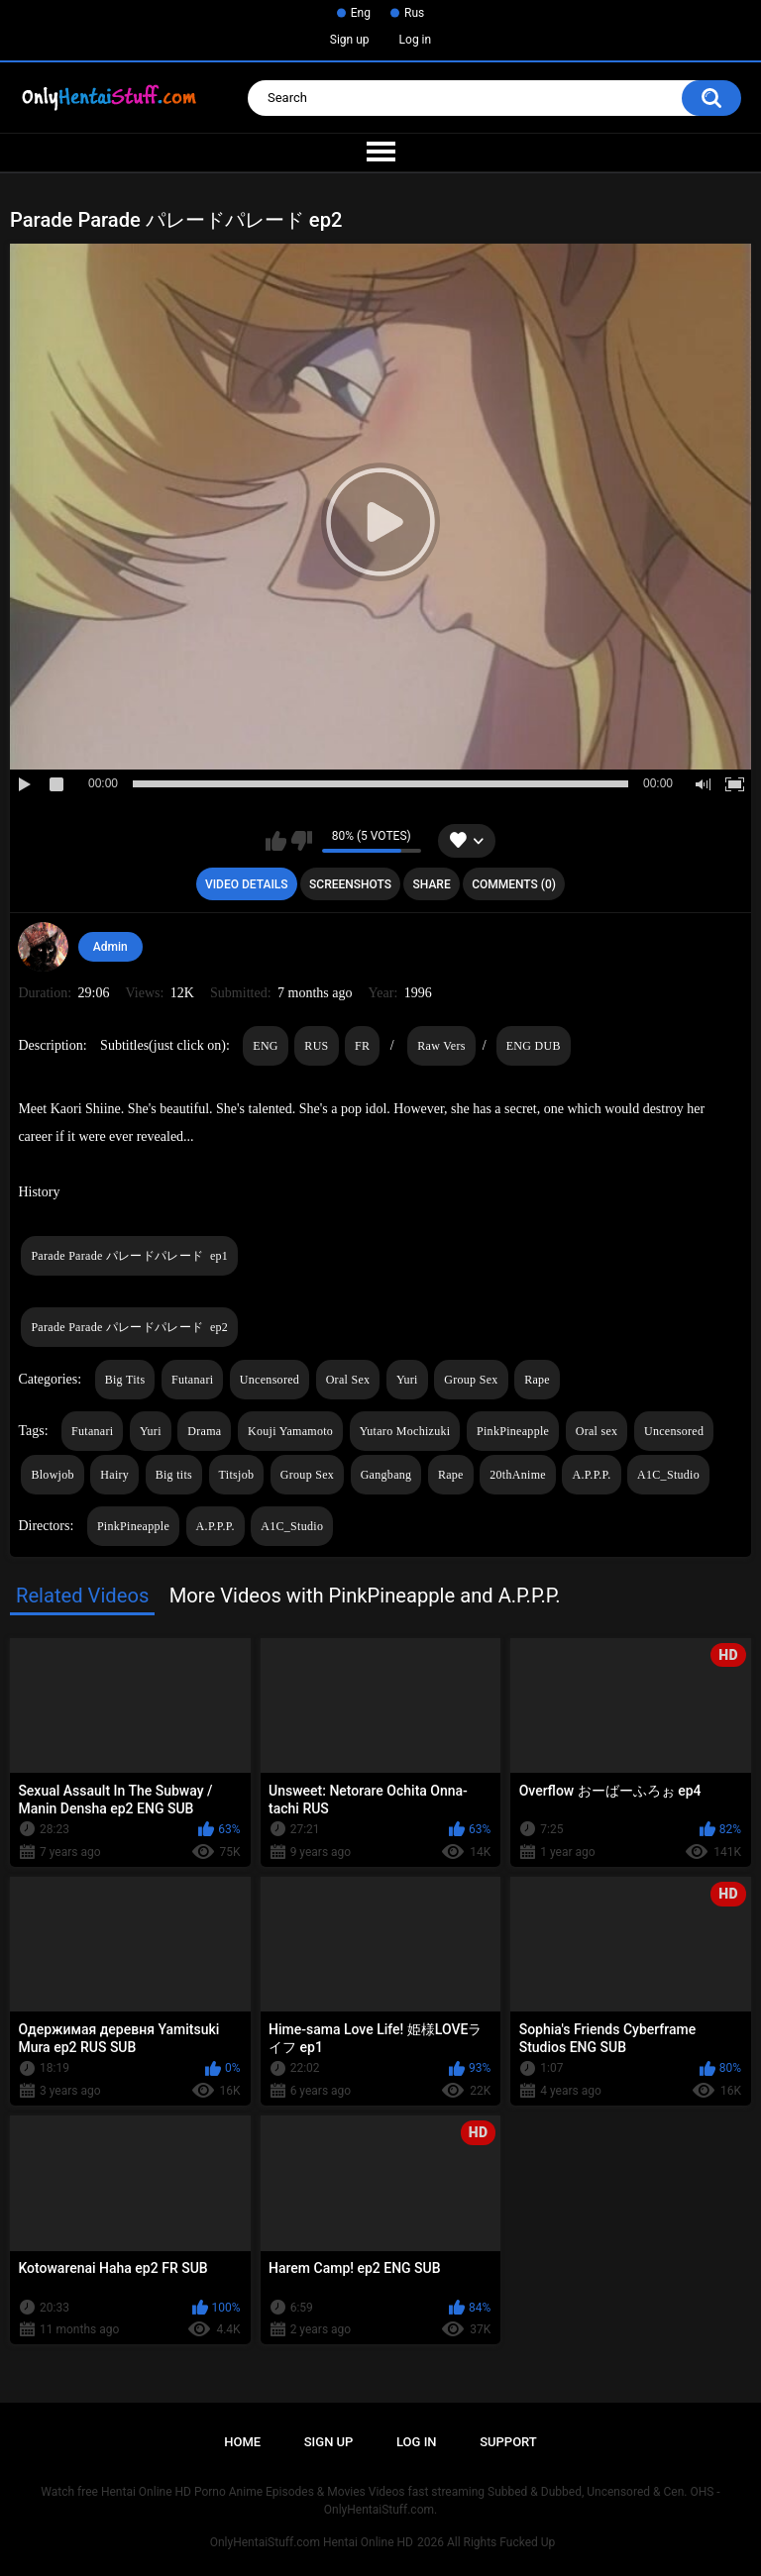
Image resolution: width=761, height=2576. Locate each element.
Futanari (192, 1380)
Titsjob (237, 1475)
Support (508, 2441)
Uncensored (269, 1380)
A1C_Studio (668, 1475)
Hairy (114, 1475)
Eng (361, 13)
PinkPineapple (513, 1431)
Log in (415, 40)
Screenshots (350, 884)
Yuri (407, 1380)
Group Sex (470, 1380)
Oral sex (597, 1431)
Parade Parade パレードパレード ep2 (129, 1327)
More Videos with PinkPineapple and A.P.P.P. (365, 1595)
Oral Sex (348, 1380)
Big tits (174, 1475)
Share (432, 884)
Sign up (350, 40)
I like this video (276, 841)
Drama (204, 1431)
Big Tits (125, 1380)
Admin (110, 947)
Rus (414, 13)
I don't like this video (301, 841)
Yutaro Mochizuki (405, 1431)
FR (362, 1046)
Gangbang (386, 1475)
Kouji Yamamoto (290, 1431)
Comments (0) (514, 884)
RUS (316, 1046)
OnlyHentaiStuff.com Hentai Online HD (311, 2542)
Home (242, 2441)
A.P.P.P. (591, 1475)
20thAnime (517, 1475)
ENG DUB (533, 1046)
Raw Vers (441, 1046)
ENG (265, 1046)
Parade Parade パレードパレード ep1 (129, 1256)
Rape (537, 1380)
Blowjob (52, 1475)
